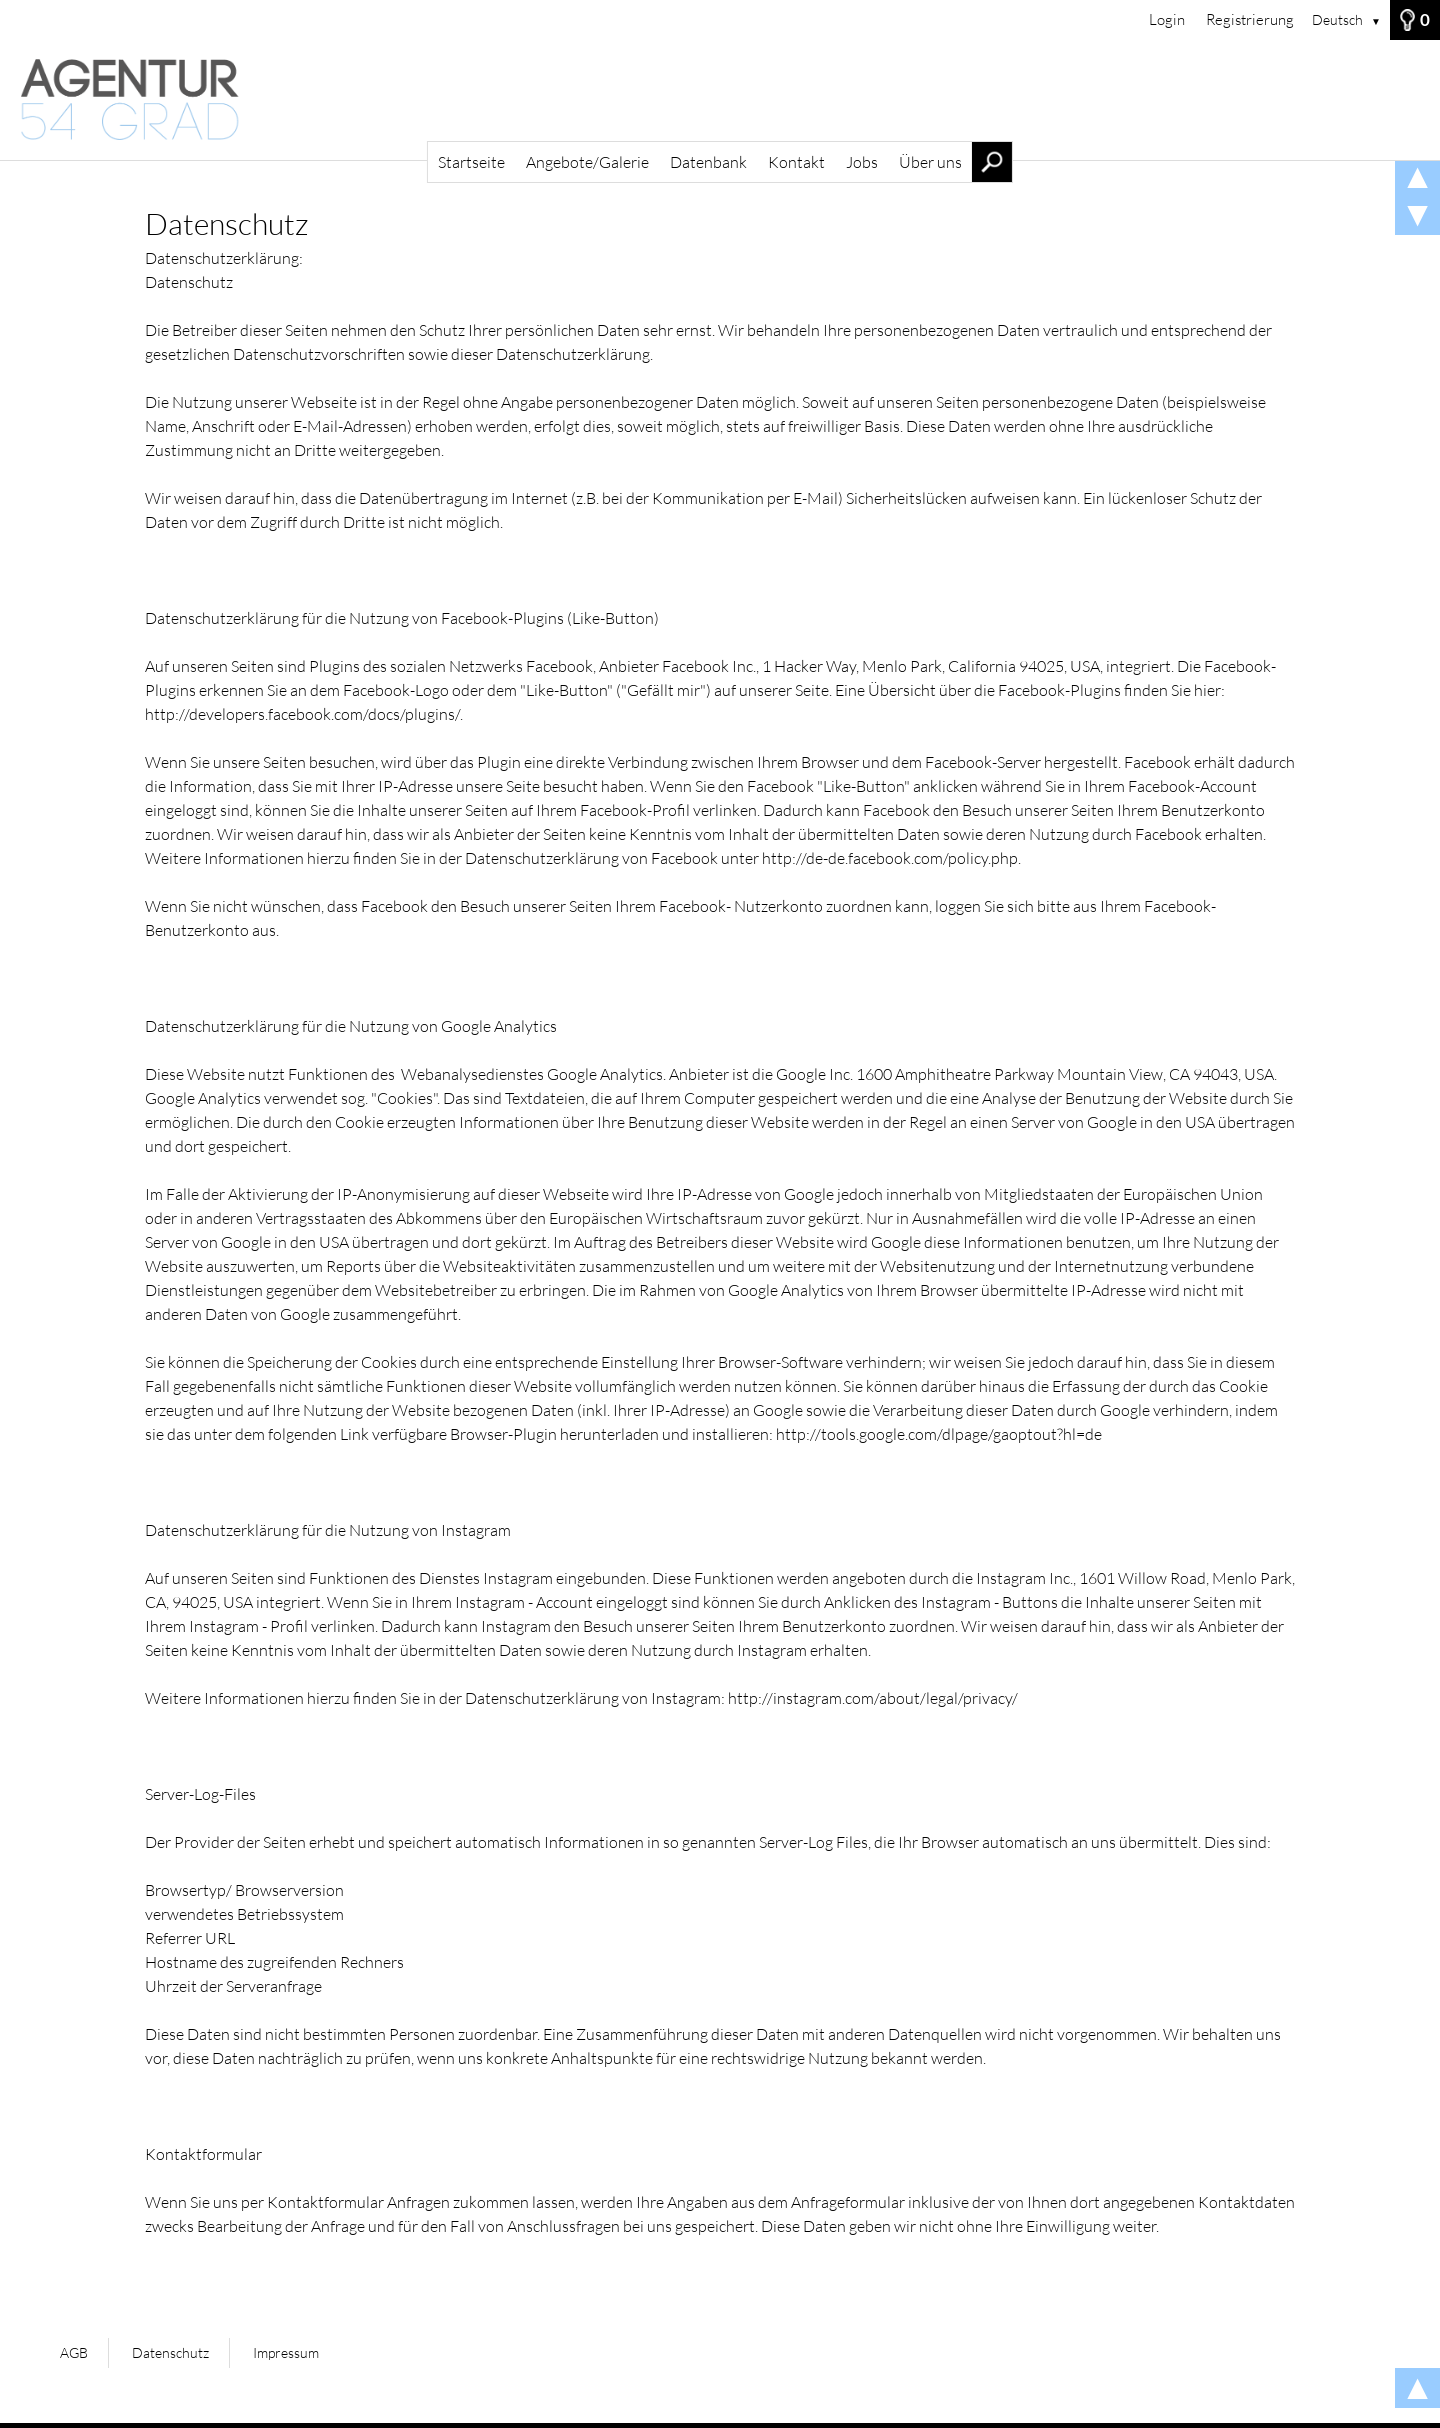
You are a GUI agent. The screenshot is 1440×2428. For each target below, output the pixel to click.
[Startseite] (720, 100)
